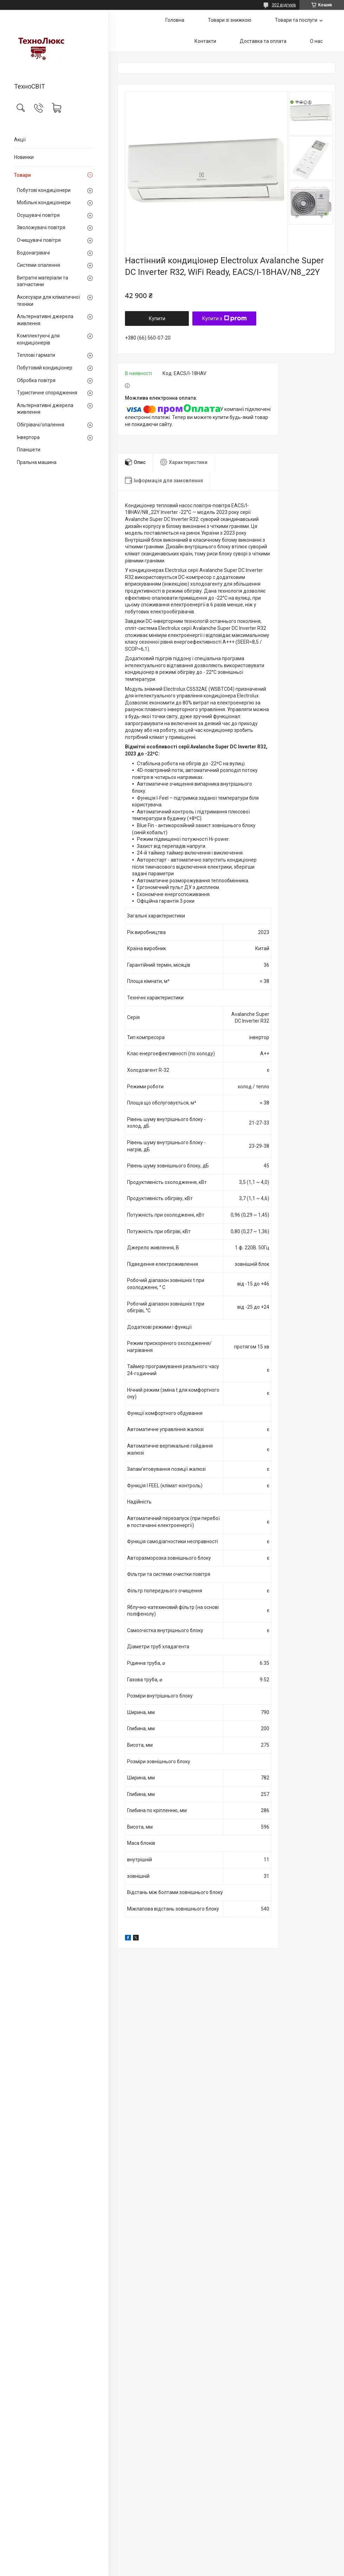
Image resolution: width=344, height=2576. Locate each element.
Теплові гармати (36, 355)
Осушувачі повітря (38, 215)
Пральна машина (37, 462)
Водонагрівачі (33, 253)
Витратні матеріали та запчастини (42, 281)
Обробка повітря (36, 380)
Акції (20, 139)
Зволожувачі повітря (41, 227)
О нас (316, 41)
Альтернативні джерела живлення (45, 320)
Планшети (28, 449)
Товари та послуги (296, 20)
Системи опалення (38, 265)
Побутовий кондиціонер (44, 368)
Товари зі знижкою (229, 20)
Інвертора (28, 437)
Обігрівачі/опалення (40, 424)
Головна (174, 20)
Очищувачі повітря (39, 240)
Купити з (224, 318)
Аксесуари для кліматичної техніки (48, 300)
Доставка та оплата (263, 41)
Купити (157, 318)
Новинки (24, 157)
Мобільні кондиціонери (44, 202)
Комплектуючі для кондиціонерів (38, 339)
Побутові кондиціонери (44, 190)
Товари (22, 175)
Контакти (205, 41)
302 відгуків (284, 4)
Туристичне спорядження (47, 392)
